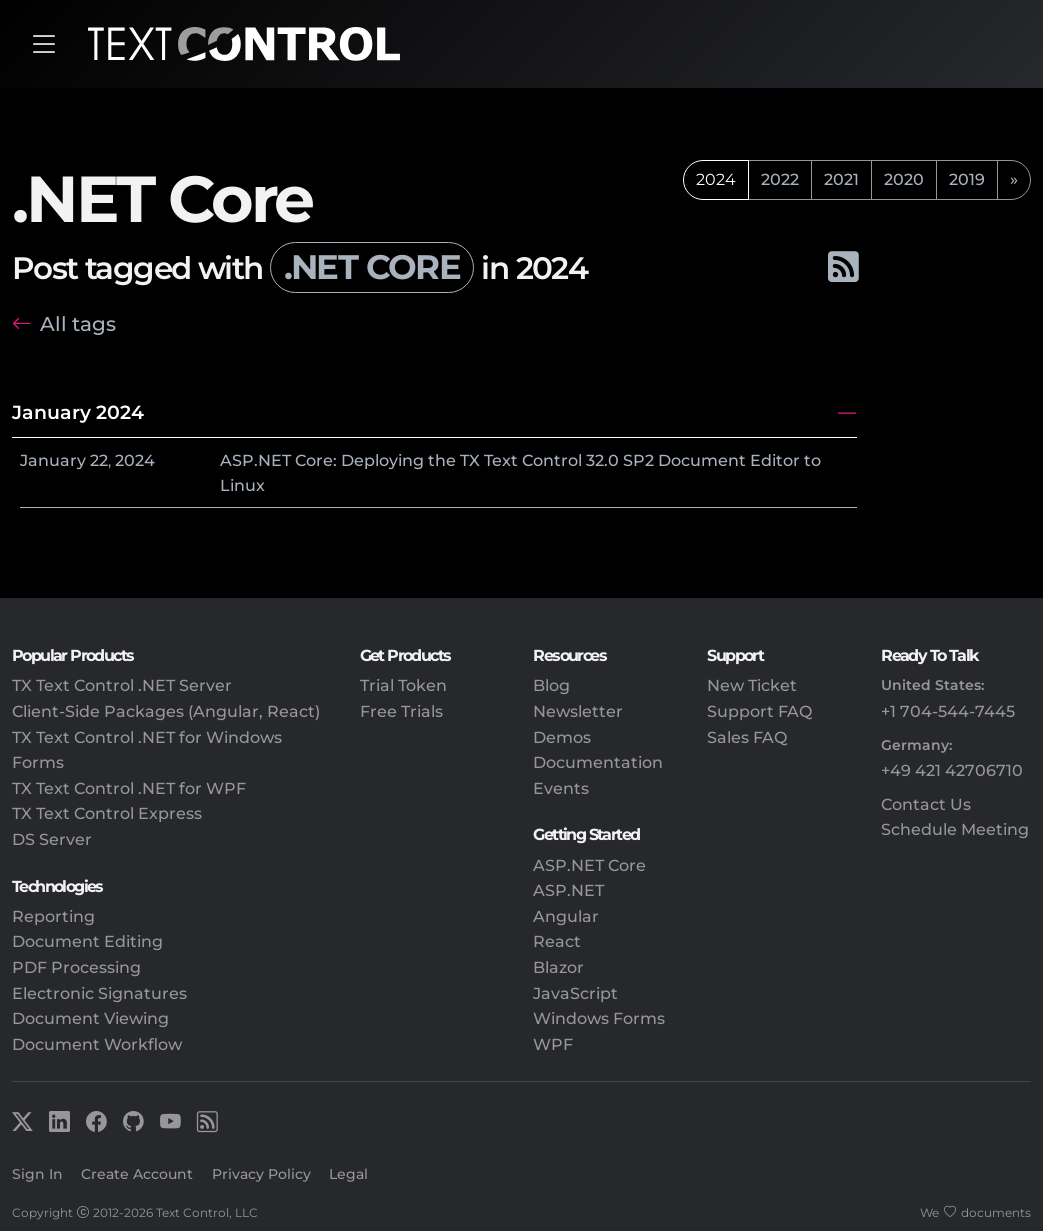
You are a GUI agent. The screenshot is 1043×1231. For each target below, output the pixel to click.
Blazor (558, 967)
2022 (780, 179)
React (557, 941)
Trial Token (403, 685)
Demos (562, 737)
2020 (904, 179)
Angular (566, 916)
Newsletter (578, 711)
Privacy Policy (261, 1174)
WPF (553, 1044)
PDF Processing (76, 967)
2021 (841, 179)
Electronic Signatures (99, 993)
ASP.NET (568, 890)
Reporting (53, 916)
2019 (967, 179)
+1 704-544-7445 (948, 711)
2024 (135, 460)
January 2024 (78, 412)
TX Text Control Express (107, 813)
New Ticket (752, 685)
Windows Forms (599, 1018)
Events (561, 788)
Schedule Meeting (955, 829)
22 (99, 460)
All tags (78, 324)
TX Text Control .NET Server (122, 685)
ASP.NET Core (589, 865)
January (53, 460)
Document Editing (87, 941)
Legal (348, 1174)
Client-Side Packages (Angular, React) (166, 711)
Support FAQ (759, 711)
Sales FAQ (747, 737)
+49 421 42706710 (952, 770)
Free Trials (401, 711)
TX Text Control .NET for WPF (129, 788)
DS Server (52, 839)
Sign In (37, 1174)
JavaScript (575, 993)
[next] (1014, 180)
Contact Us (926, 804)
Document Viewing (90, 1018)
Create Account (137, 1174)
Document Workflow (97, 1044)
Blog (551, 685)
